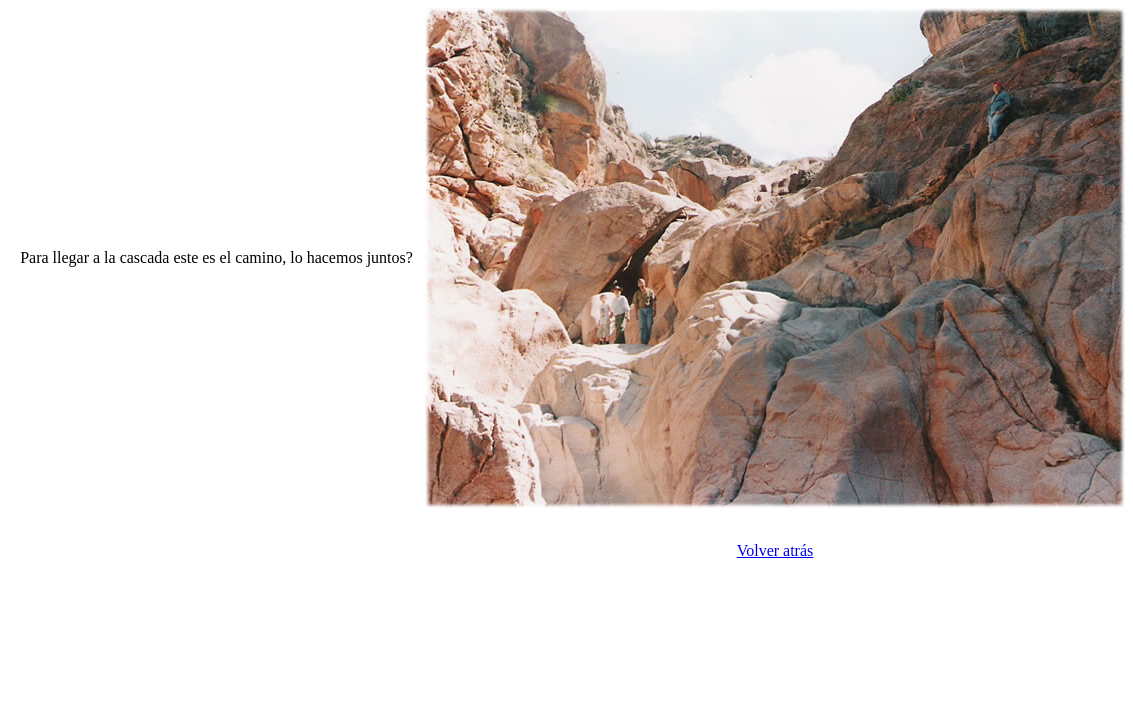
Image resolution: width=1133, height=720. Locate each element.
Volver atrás (775, 550)
